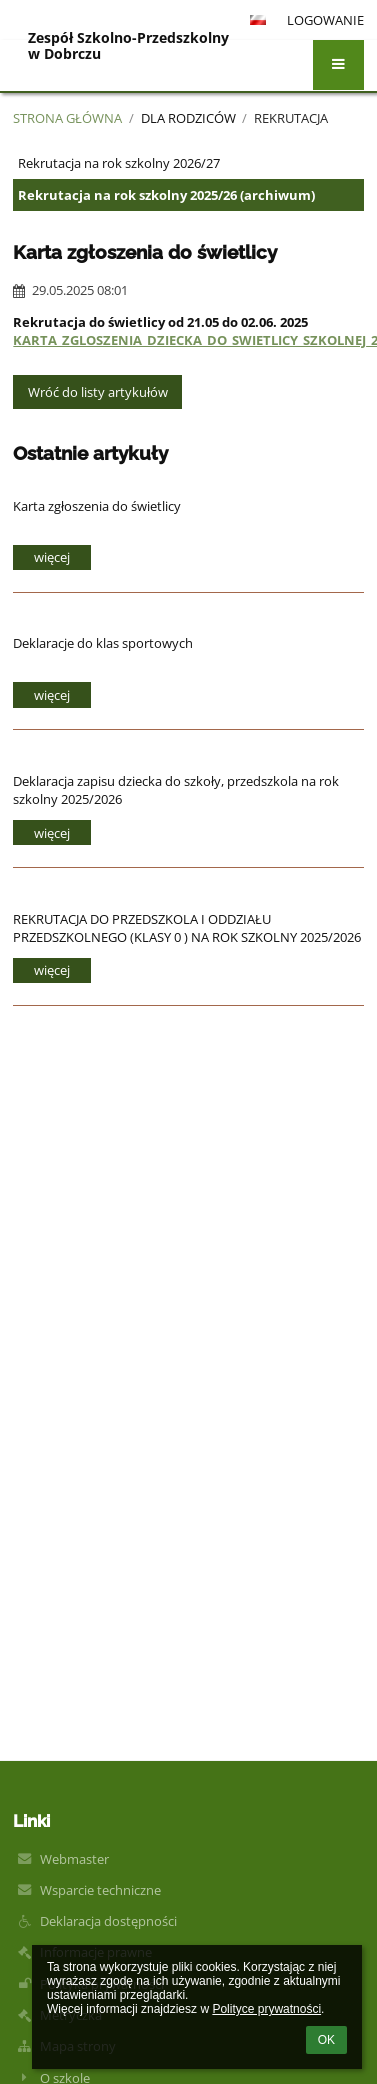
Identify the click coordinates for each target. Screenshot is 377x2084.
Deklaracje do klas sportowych (103, 643)
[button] (338, 65)
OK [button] (326, 2040)
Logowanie (325, 20)
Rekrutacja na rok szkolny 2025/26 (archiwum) (166, 195)
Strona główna (67, 118)
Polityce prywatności (266, 2009)
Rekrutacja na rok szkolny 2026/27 (119, 163)
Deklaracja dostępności (108, 1921)
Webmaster (74, 1859)
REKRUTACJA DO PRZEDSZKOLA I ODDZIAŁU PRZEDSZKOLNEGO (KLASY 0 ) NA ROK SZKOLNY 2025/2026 (187, 927)
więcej (52, 557)
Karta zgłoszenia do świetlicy (97, 506)
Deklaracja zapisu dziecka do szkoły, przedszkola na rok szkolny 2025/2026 (176, 789)
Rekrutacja (291, 118)
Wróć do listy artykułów (98, 392)
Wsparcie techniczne (100, 1890)
